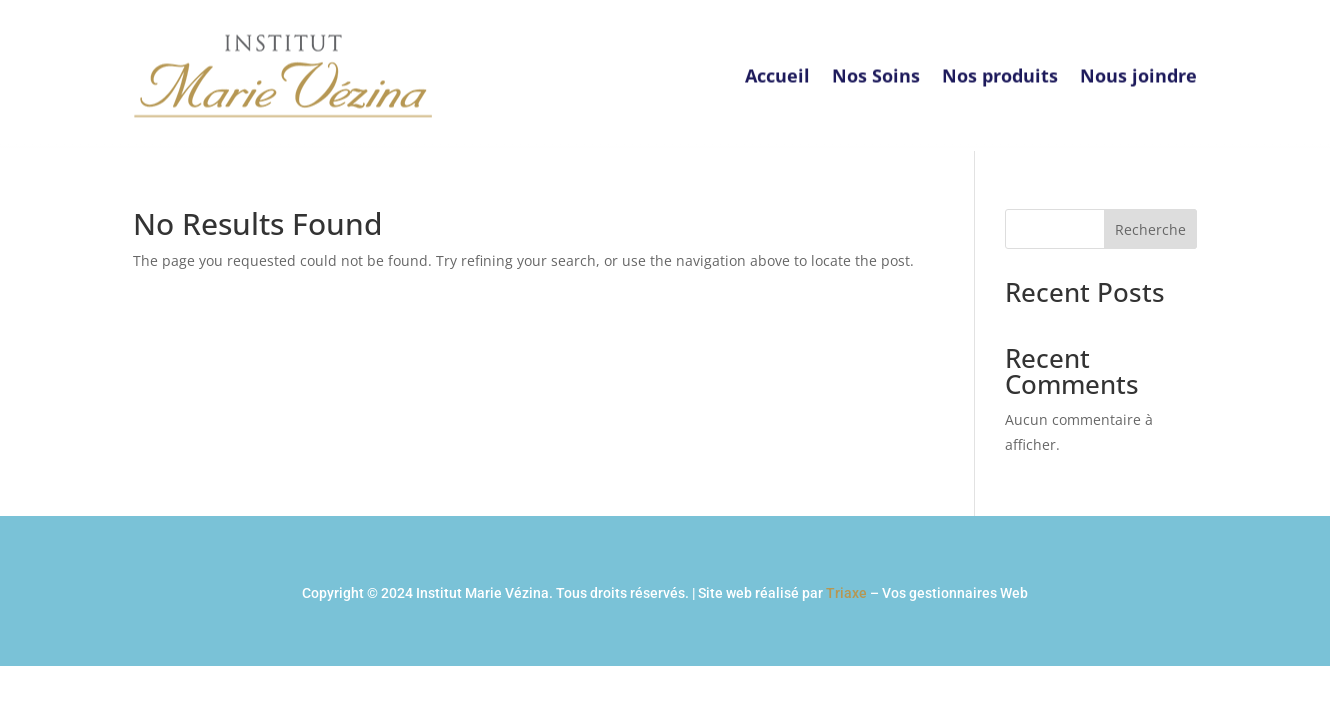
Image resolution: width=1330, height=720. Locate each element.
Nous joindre (1138, 67)
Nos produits (1000, 67)
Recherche (1150, 229)
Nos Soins (876, 67)
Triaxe (846, 593)
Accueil (777, 67)
